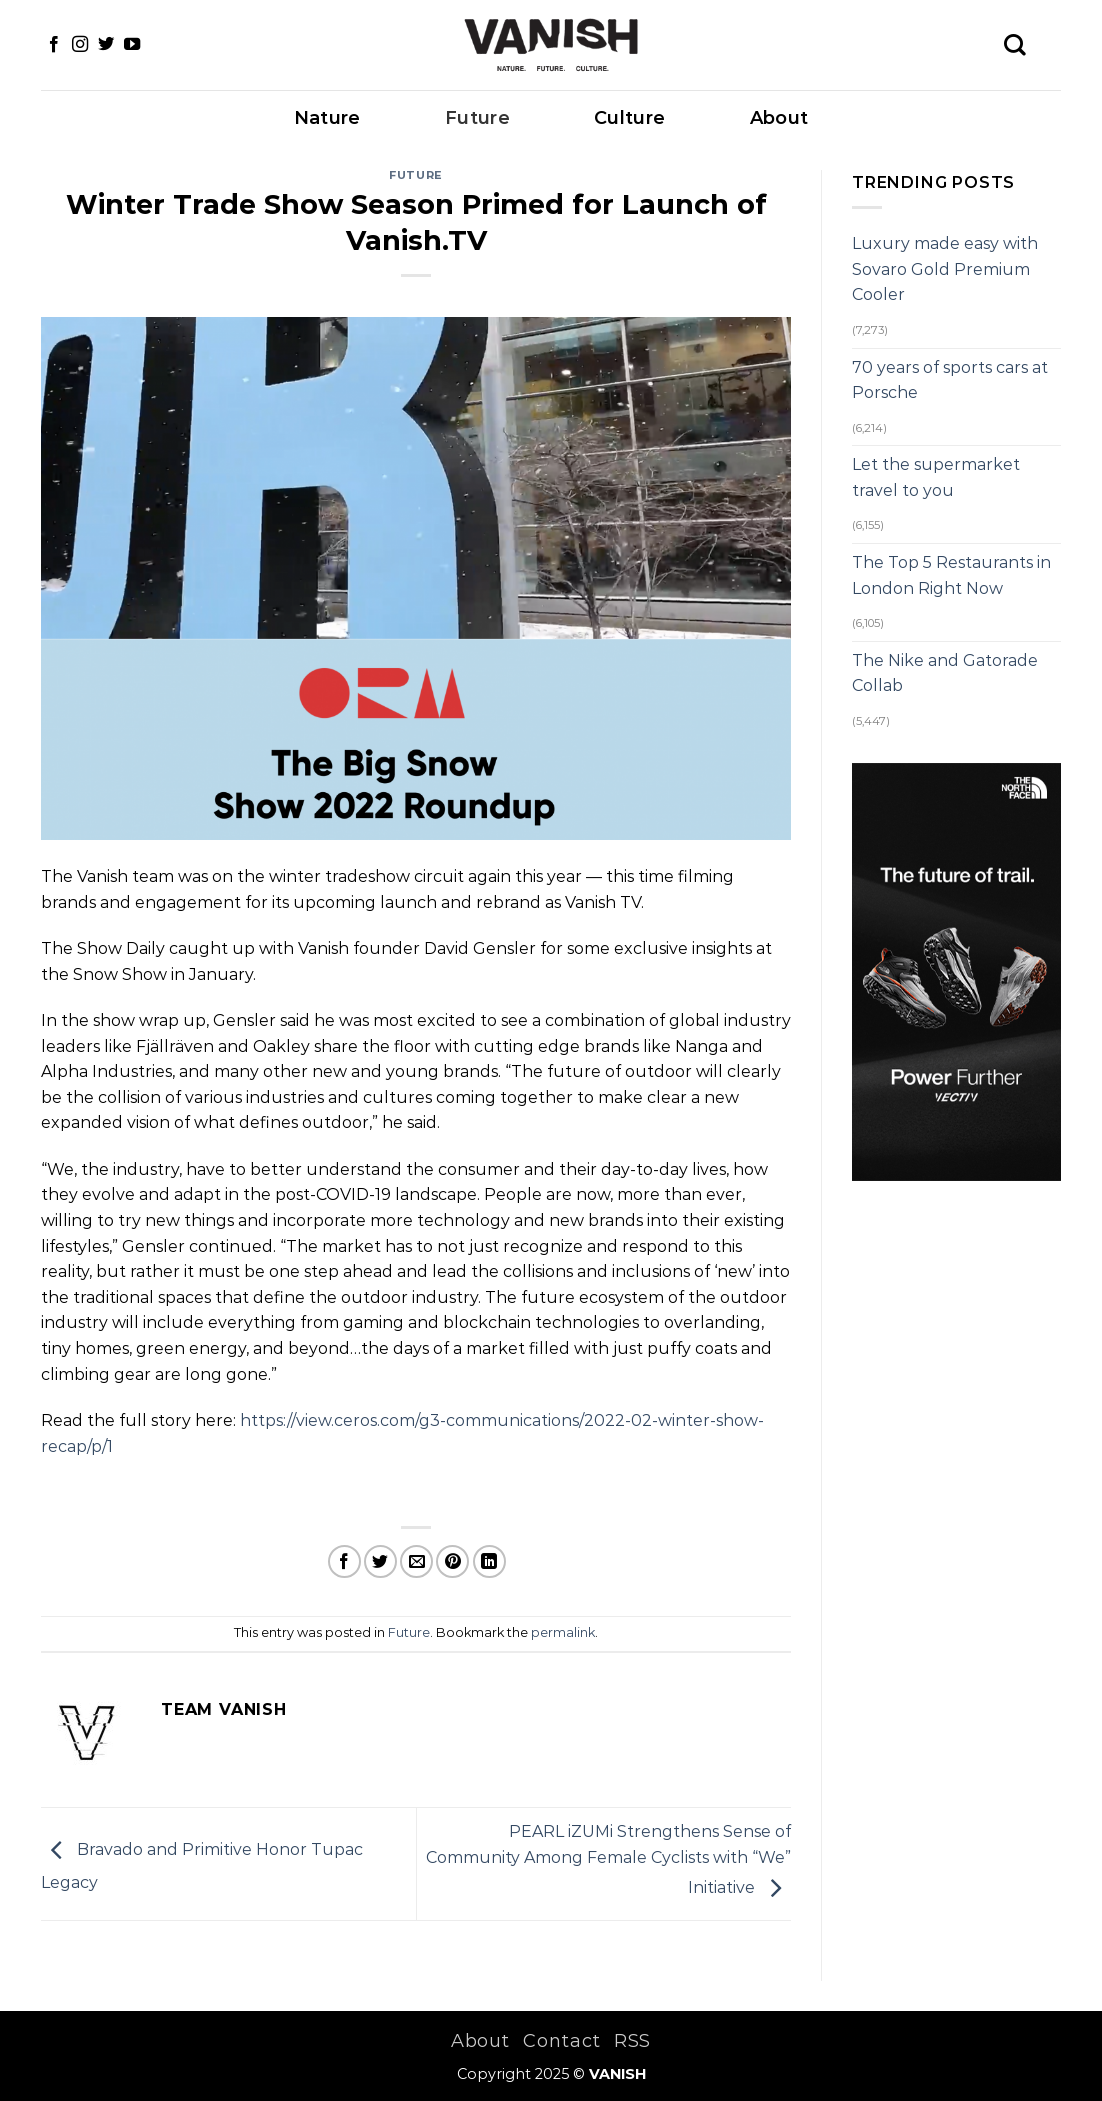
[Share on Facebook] (344, 1561)
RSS (632, 2041)
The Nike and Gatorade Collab (945, 673)
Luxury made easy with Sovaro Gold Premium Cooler (945, 269)
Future (477, 118)
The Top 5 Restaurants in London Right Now (951, 575)
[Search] (1015, 45)
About (779, 118)
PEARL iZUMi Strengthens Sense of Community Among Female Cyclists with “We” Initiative (608, 1860)
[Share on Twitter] (380, 1561)
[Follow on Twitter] (106, 45)
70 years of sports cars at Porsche (950, 380)
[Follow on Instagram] (80, 45)
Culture (630, 118)
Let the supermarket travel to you (936, 477)
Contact (561, 2041)
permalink (563, 1632)
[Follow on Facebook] (54, 45)
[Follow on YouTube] (132, 45)
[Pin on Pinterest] (452, 1561)
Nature (327, 118)
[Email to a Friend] (416, 1561)
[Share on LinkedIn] (489, 1561)
